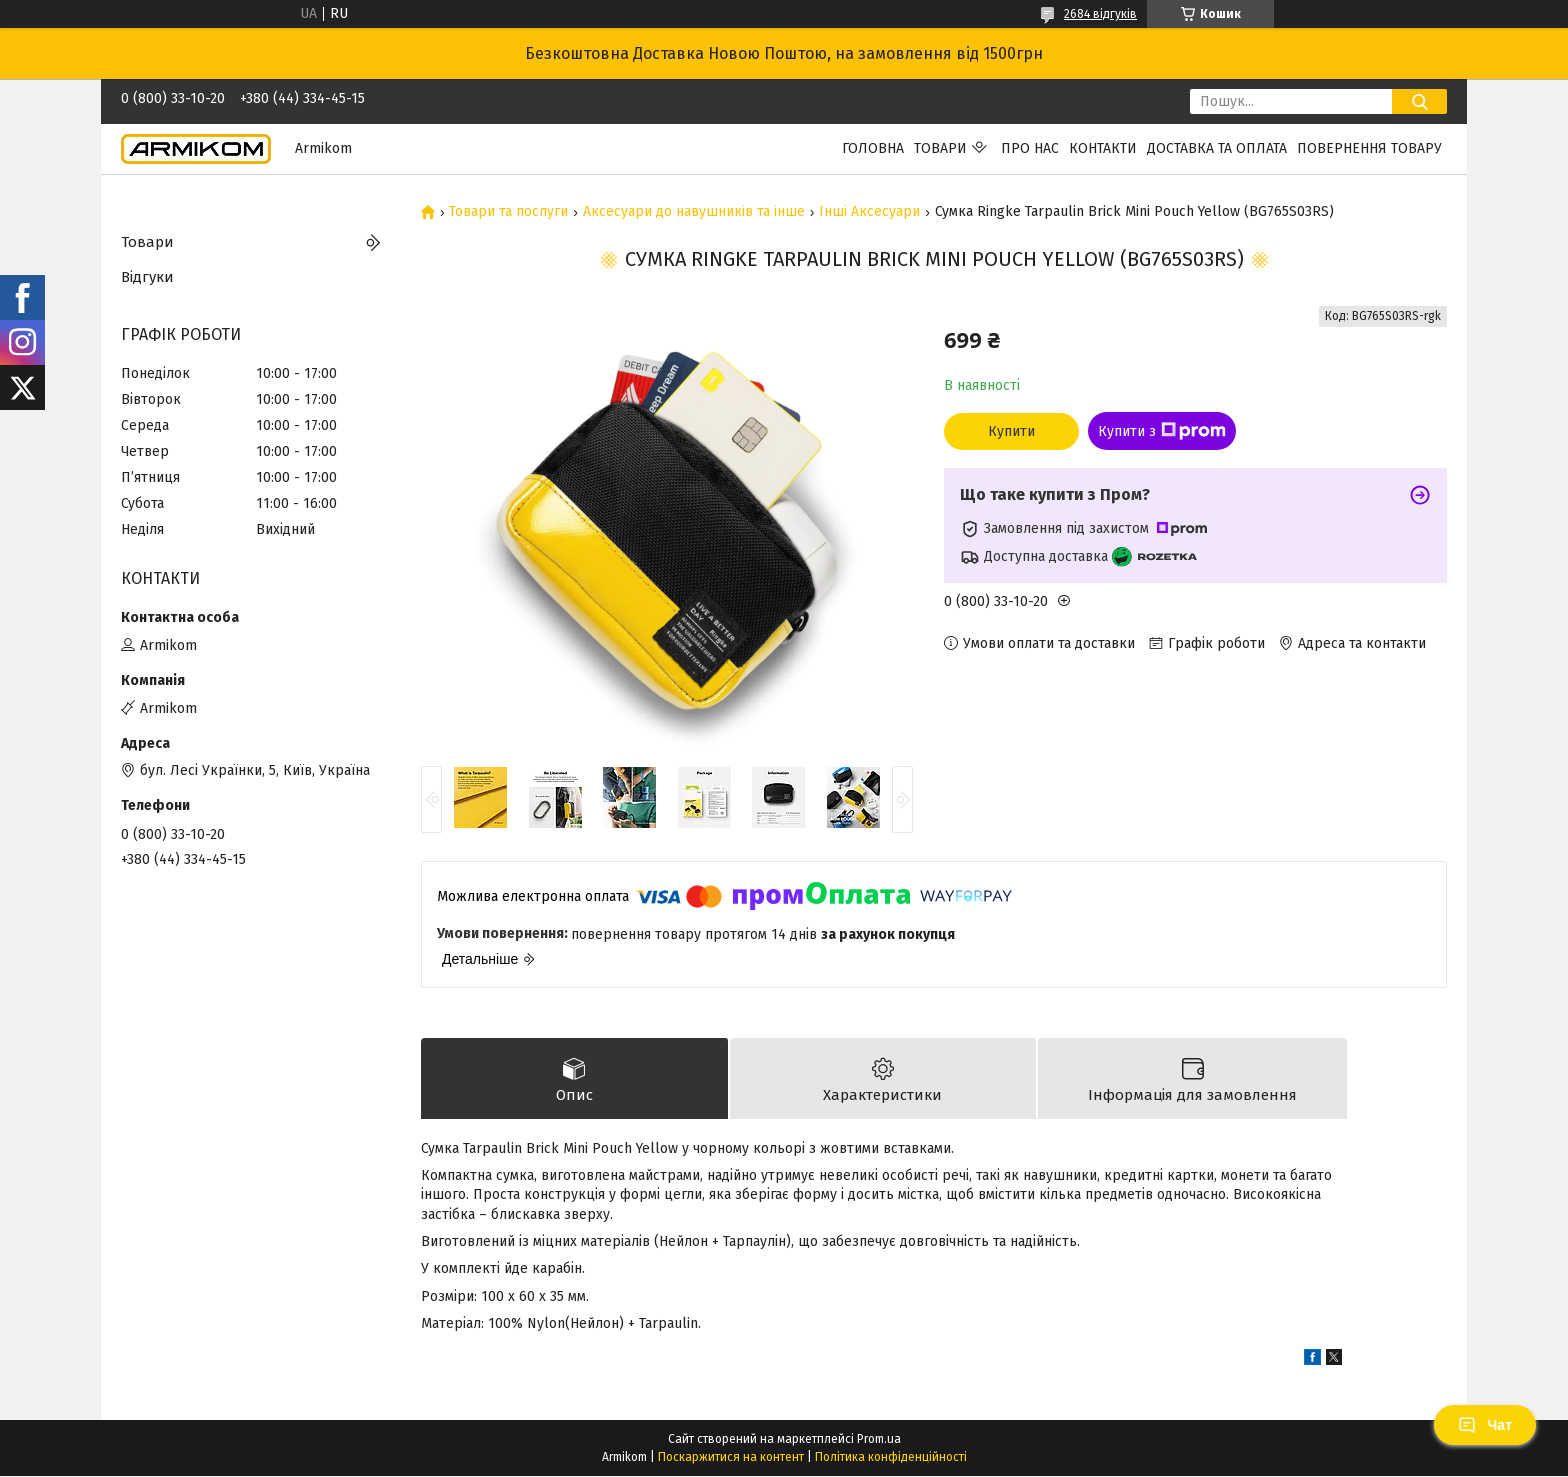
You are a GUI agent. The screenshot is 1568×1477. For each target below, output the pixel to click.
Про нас (1030, 148)
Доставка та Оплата (1217, 148)
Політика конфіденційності (891, 1458)
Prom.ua (879, 1440)
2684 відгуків (1100, 14)
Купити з (1162, 431)
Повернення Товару (1369, 148)
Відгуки (147, 277)
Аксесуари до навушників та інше (694, 212)
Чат (1485, 1425)
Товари (940, 148)
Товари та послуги (508, 212)
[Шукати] (1419, 101)
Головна (873, 148)
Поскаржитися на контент (731, 1458)
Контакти (1103, 148)
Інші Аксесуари (869, 212)
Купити (1011, 431)
